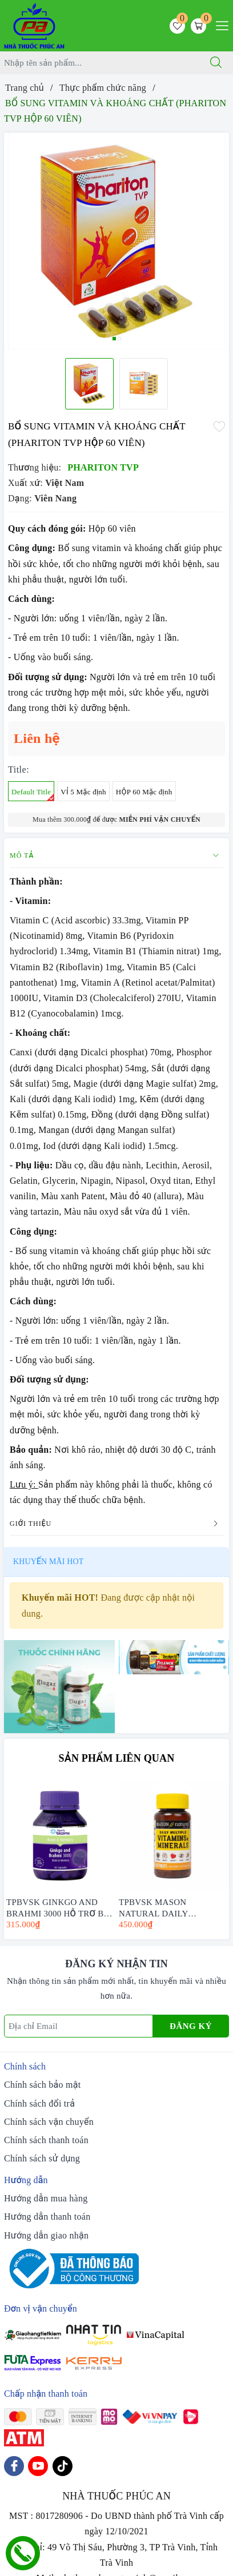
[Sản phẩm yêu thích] (177, 26)
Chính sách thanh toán (46, 2140)
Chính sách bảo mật (42, 2084)
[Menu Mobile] (219, 24)
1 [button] (114, 338)
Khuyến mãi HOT (48, 1561)
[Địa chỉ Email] (78, 2026)
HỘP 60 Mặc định (144, 791)
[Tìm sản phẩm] (99, 62)
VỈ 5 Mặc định (83, 791)
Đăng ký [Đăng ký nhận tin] (191, 2026)
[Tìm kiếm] (216, 62)
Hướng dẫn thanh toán (47, 2216)
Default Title (32, 794)
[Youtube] (38, 2466)
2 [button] (119, 338)
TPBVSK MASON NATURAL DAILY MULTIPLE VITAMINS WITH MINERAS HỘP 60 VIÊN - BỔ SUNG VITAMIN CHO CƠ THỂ (172, 1907)
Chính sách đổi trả (39, 2103)
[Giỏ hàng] (198, 26)
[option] (116, 240)
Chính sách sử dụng (42, 2158)
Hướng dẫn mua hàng (45, 2198)
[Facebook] (14, 2466)
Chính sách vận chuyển (49, 2122)
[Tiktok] (63, 2466)
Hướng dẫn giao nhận (46, 2235)
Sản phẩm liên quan (117, 1758)
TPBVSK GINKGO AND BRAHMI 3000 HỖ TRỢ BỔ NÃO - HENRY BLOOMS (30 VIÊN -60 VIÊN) (58, 1907)
